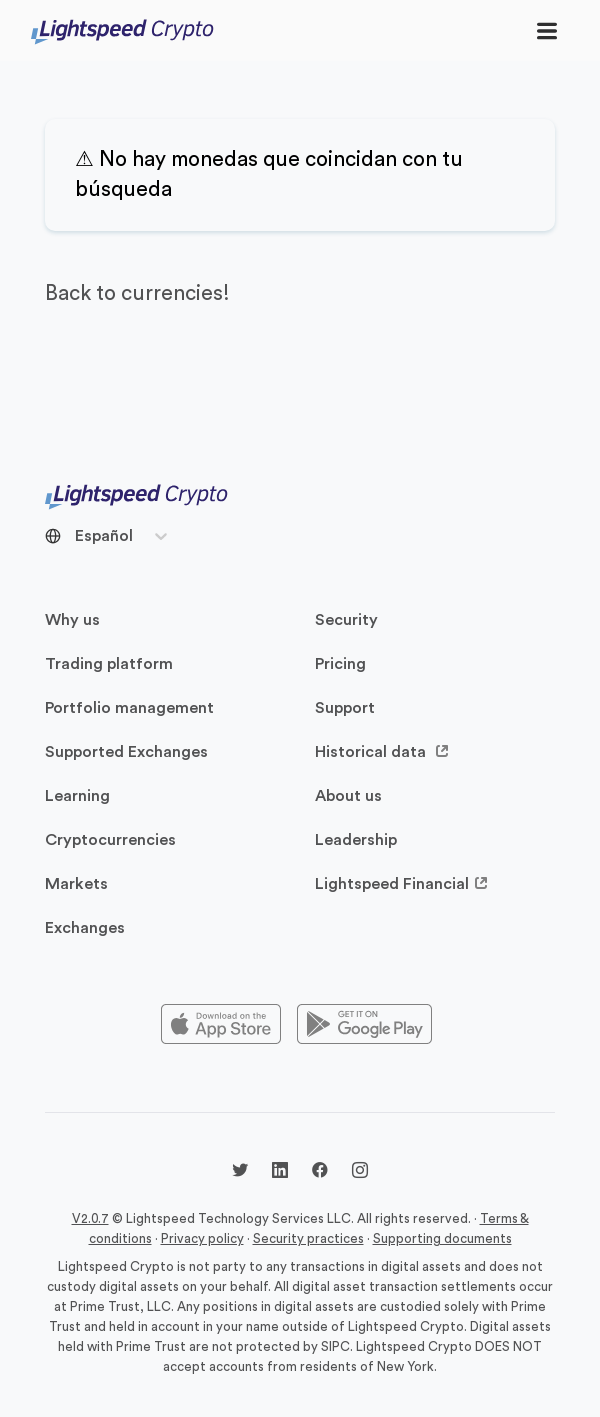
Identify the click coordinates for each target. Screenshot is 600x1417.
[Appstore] (221, 1025)
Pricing (340, 664)
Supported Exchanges (126, 752)
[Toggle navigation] (547, 30)
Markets (76, 884)
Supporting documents (442, 1238)
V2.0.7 (90, 1218)
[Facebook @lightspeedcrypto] (320, 1173)
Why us (72, 620)
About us (348, 796)
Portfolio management (129, 708)
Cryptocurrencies (110, 840)
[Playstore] (364, 1025)
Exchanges (85, 928)
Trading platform (109, 664)
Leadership (356, 840)
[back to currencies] (300, 294)
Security (346, 620)
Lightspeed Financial (402, 884)
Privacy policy (202, 1238)
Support (345, 708)
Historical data (382, 752)
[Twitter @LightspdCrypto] (240, 1173)
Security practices (308, 1238)
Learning (77, 796)
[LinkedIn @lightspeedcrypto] (280, 1173)
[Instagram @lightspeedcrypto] (360, 1173)
